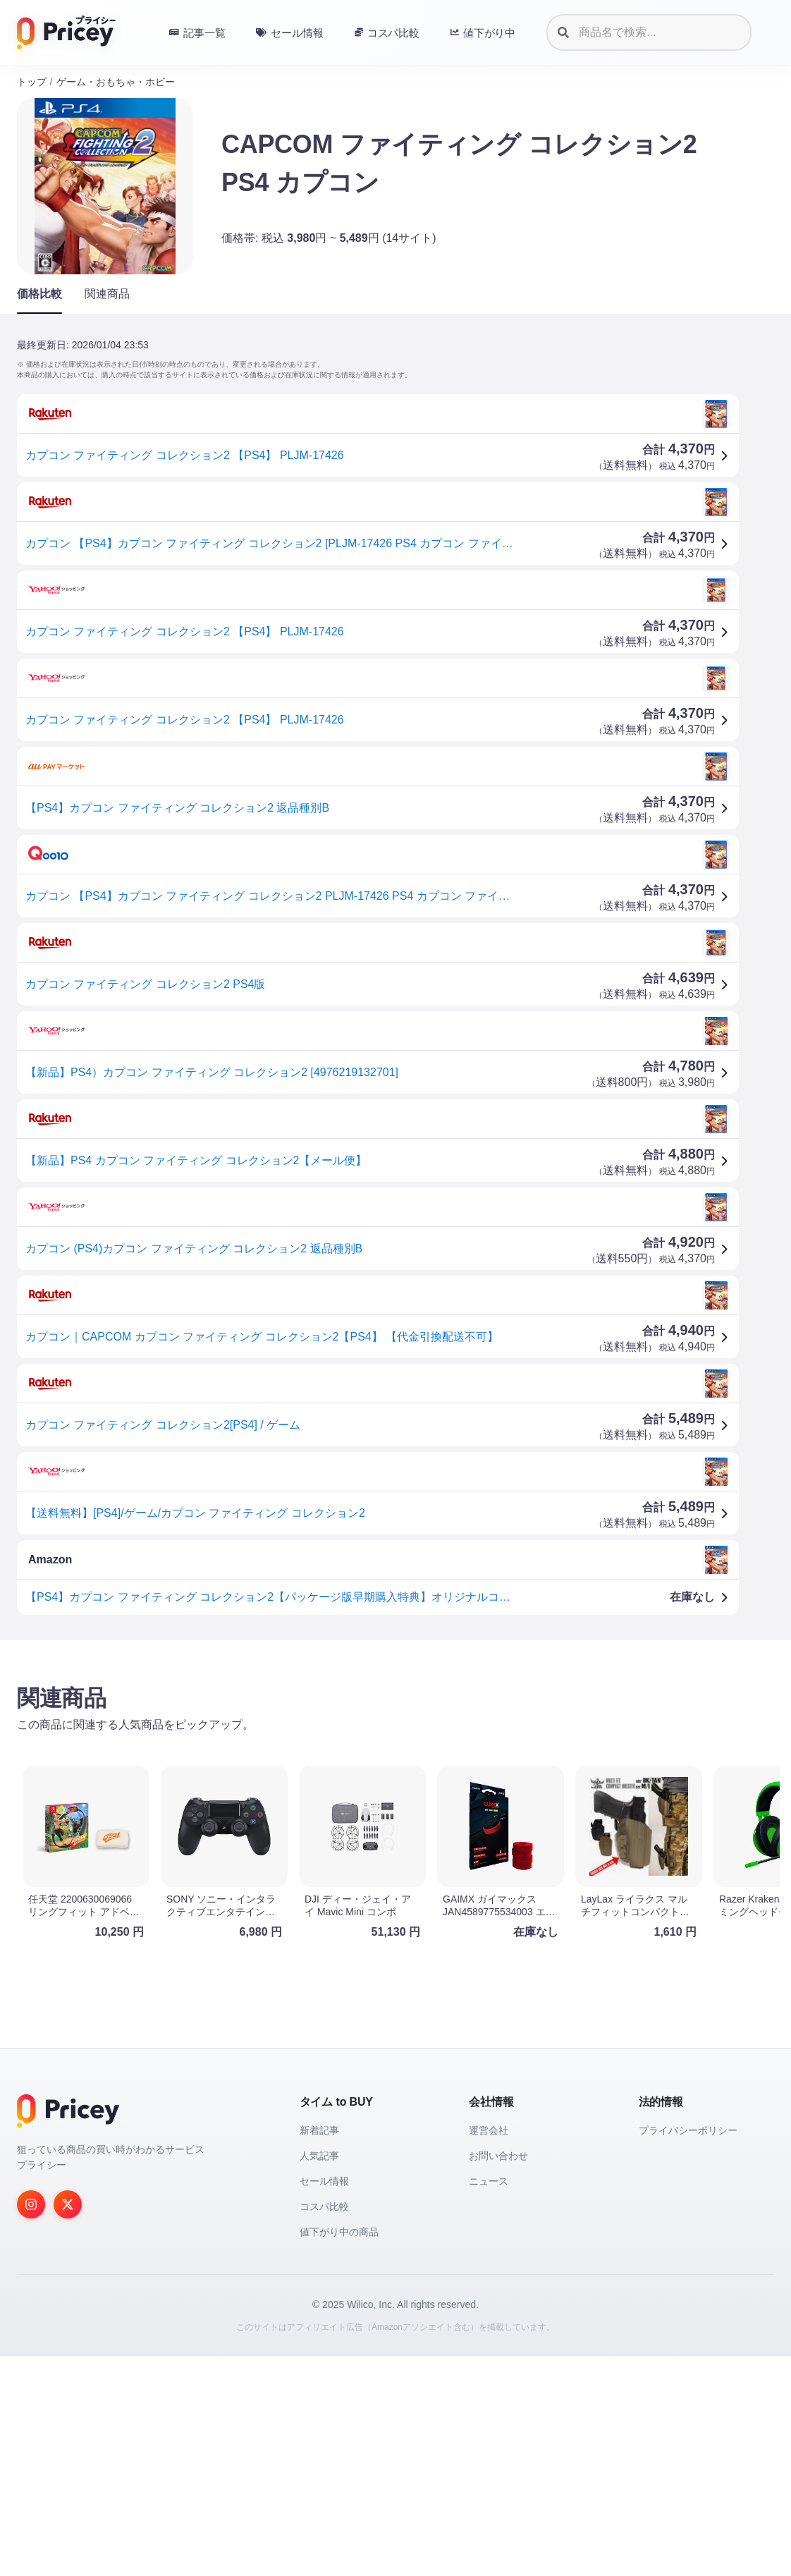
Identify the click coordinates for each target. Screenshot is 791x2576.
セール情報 (324, 2401)
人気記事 (319, 2375)
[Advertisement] (395, 1761)
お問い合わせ (498, 2375)
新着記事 (319, 2350)
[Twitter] (68, 2424)
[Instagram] (31, 2424)
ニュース (488, 2401)
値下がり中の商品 (339, 2452)
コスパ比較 (324, 2426)
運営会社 (488, 2350)
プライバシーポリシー (688, 2350)
